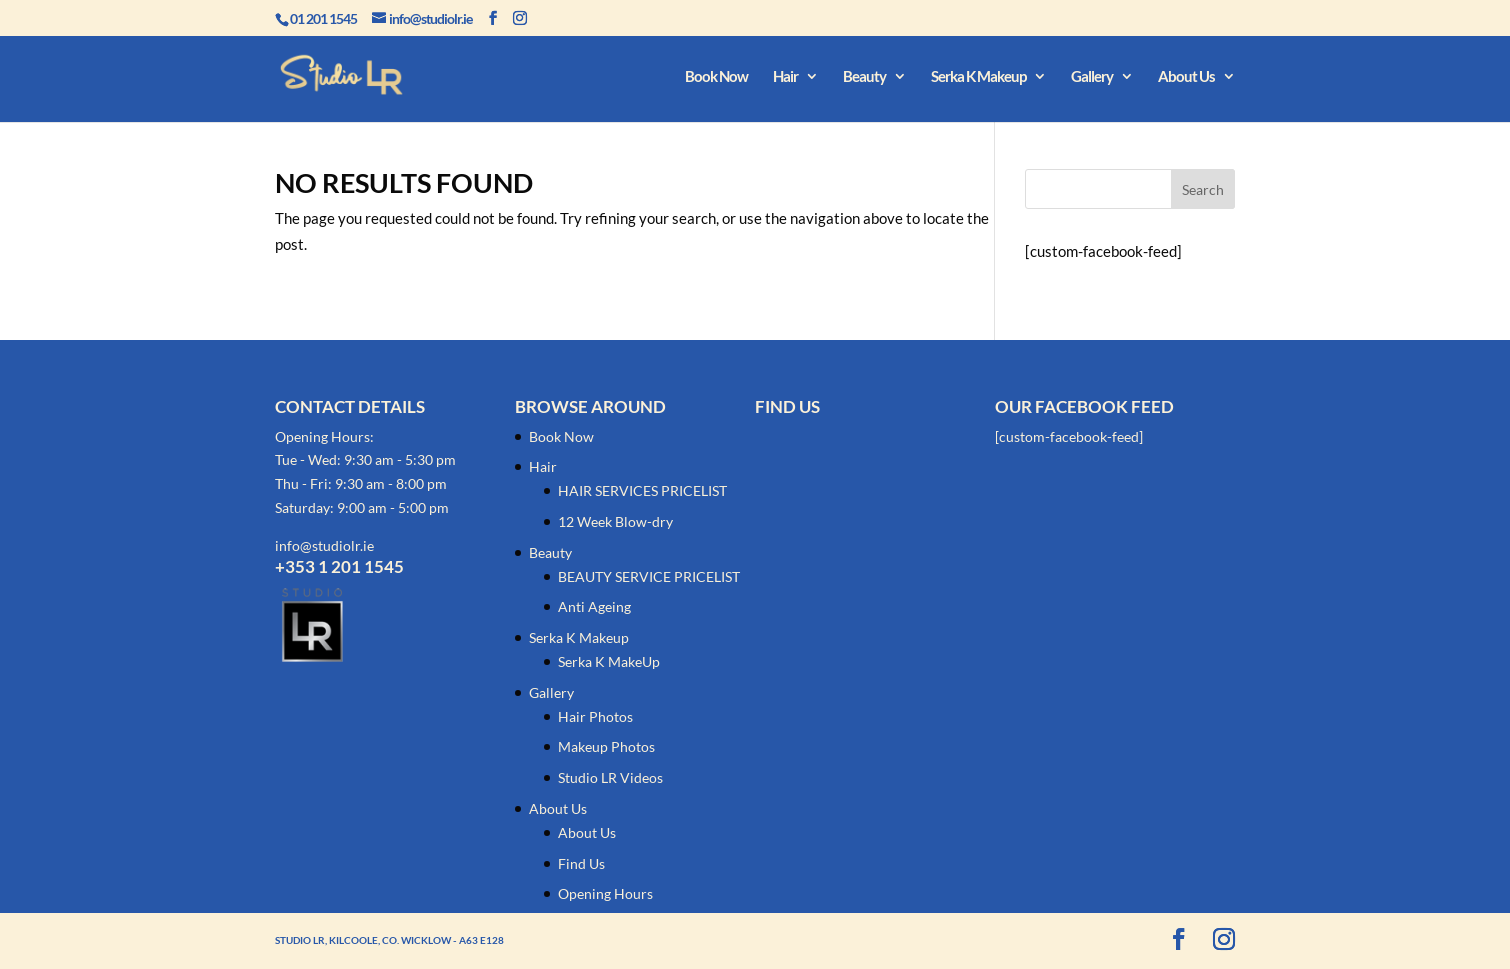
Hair (785, 77)
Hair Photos (595, 716)
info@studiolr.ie (324, 545)
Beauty (864, 77)
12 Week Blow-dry (615, 521)
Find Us (581, 863)
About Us (1186, 77)
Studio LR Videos (610, 777)
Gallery (1092, 77)
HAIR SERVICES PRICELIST (642, 490)
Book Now (716, 77)
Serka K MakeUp (609, 661)
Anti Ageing (594, 606)
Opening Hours (605, 893)
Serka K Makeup (978, 77)
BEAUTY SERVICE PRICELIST (649, 576)
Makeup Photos (606, 746)
